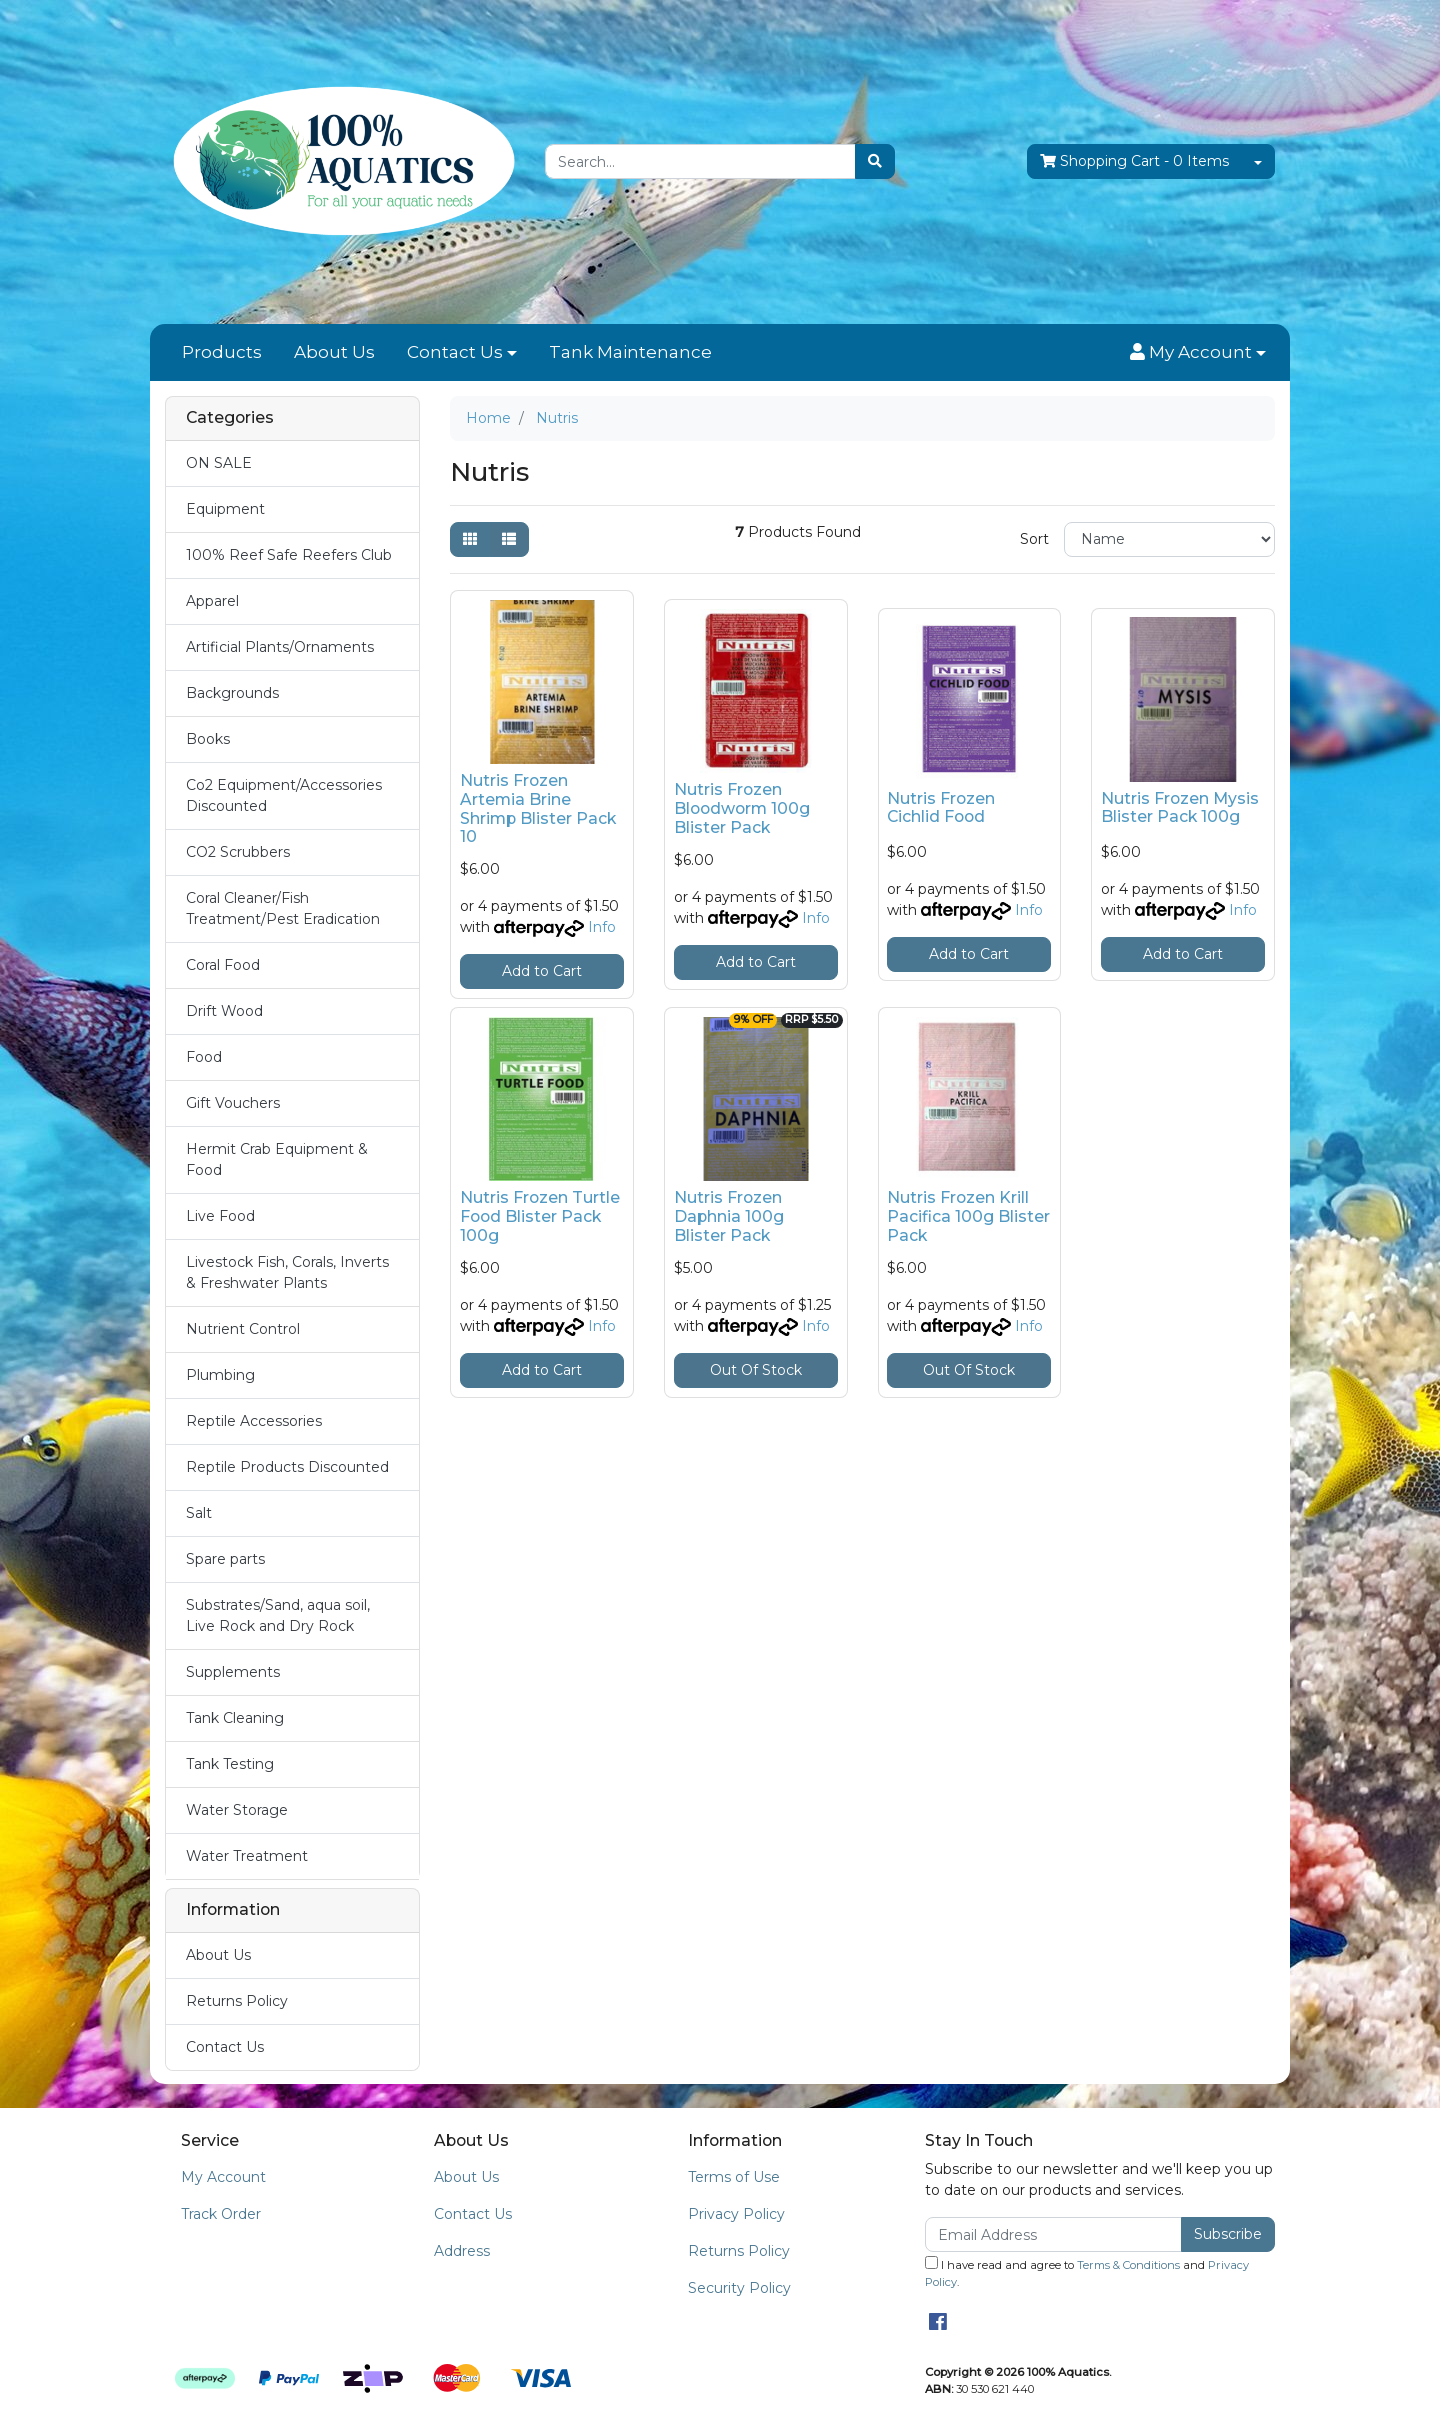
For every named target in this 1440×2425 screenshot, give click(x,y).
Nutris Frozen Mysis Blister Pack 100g (1180, 808)
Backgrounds (232, 693)
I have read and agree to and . (1087, 2272)
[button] (1198, 353)
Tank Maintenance (630, 352)
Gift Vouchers (233, 1103)
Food (204, 1057)
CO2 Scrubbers (238, 852)
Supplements (233, 1672)
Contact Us (455, 352)
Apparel (212, 601)
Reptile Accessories (254, 1421)
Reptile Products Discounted (287, 1467)
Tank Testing (230, 1764)
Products (222, 352)
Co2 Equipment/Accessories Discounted (284, 795)
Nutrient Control (243, 1329)
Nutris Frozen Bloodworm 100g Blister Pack (742, 808)
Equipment (225, 509)
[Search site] (875, 161)
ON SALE (219, 463)
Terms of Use (734, 2177)
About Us (334, 352)
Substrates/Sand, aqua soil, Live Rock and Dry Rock (278, 1615)
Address (462, 2251)
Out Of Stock (756, 1370)
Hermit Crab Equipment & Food (277, 1159)
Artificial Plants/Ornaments (280, 647)
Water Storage (237, 1810)
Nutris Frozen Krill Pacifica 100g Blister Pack (968, 1216)
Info (602, 927)
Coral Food (223, 965)
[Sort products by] (1169, 539)
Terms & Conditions (1128, 2265)
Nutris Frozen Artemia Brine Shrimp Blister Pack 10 (538, 809)
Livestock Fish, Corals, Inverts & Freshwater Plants (287, 1272)
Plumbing (220, 1375)
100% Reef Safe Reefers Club (289, 555)
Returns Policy (237, 2001)
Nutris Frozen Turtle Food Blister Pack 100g (540, 1216)
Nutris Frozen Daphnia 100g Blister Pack (729, 1216)
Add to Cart (542, 971)
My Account (223, 2177)
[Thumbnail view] (470, 539)
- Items (1134, 161)
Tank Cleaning (235, 1718)
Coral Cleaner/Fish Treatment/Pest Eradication (283, 908)
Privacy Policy (736, 2214)
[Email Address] (1053, 2234)
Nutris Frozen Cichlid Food (941, 808)
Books (208, 739)
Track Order (221, 2214)
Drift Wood (224, 1011)
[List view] (509, 539)
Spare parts (225, 1559)
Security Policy (739, 2288)
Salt (199, 1513)
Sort (1034, 539)
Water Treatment (247, 1856)
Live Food (220, 1216)
